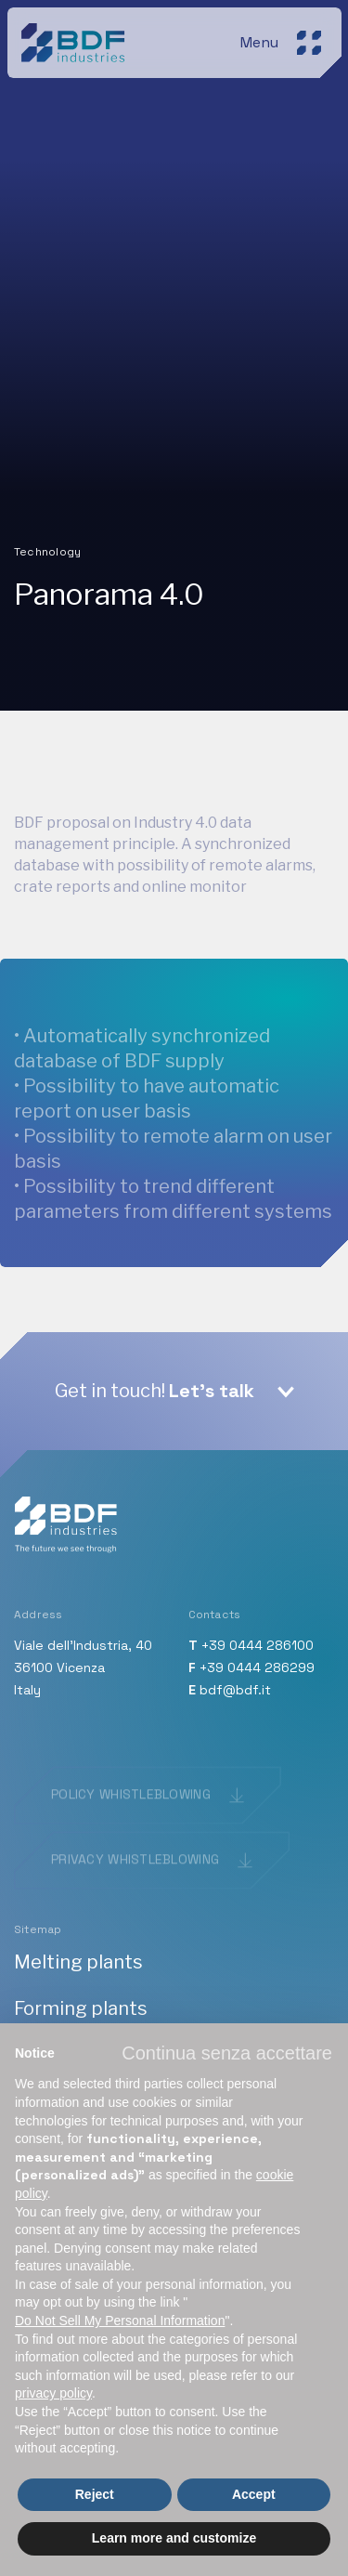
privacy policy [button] (53, 2393)
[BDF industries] (76, 39)
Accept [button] (254, 2494)
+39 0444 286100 (257, 1645)
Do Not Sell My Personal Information (120, 2320)
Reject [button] (94, 2494)
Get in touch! (154, 1391)
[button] (227, 2053)
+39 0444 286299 (257, 1667)
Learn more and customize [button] (174, 2537)
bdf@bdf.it (235, 1689)
